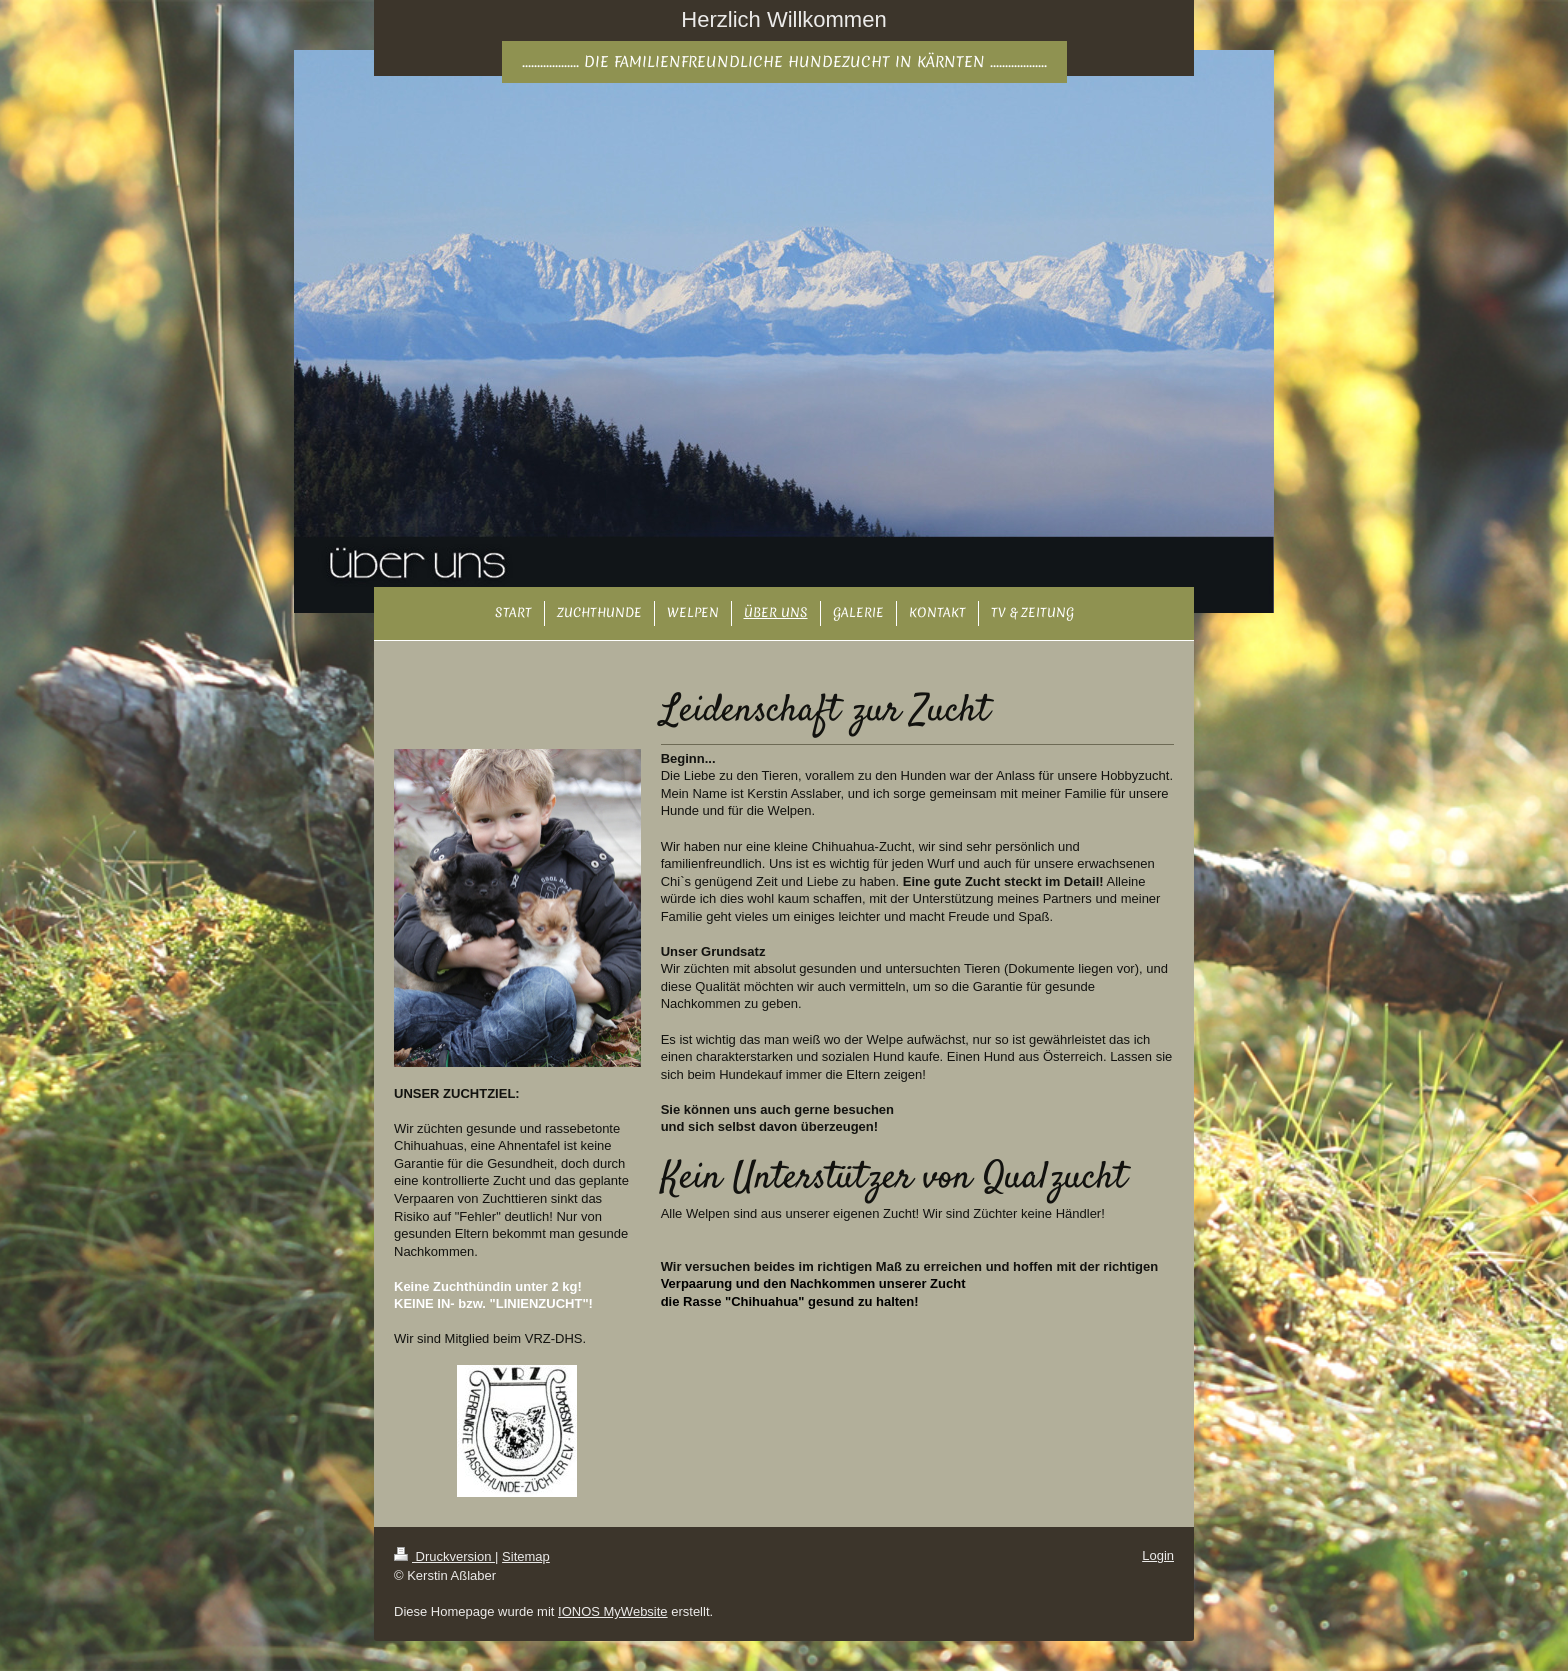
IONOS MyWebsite (613, 1611)
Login (1158, 1555)
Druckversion (444, 1556)
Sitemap (526, 1556)
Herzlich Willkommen (783, 19)
